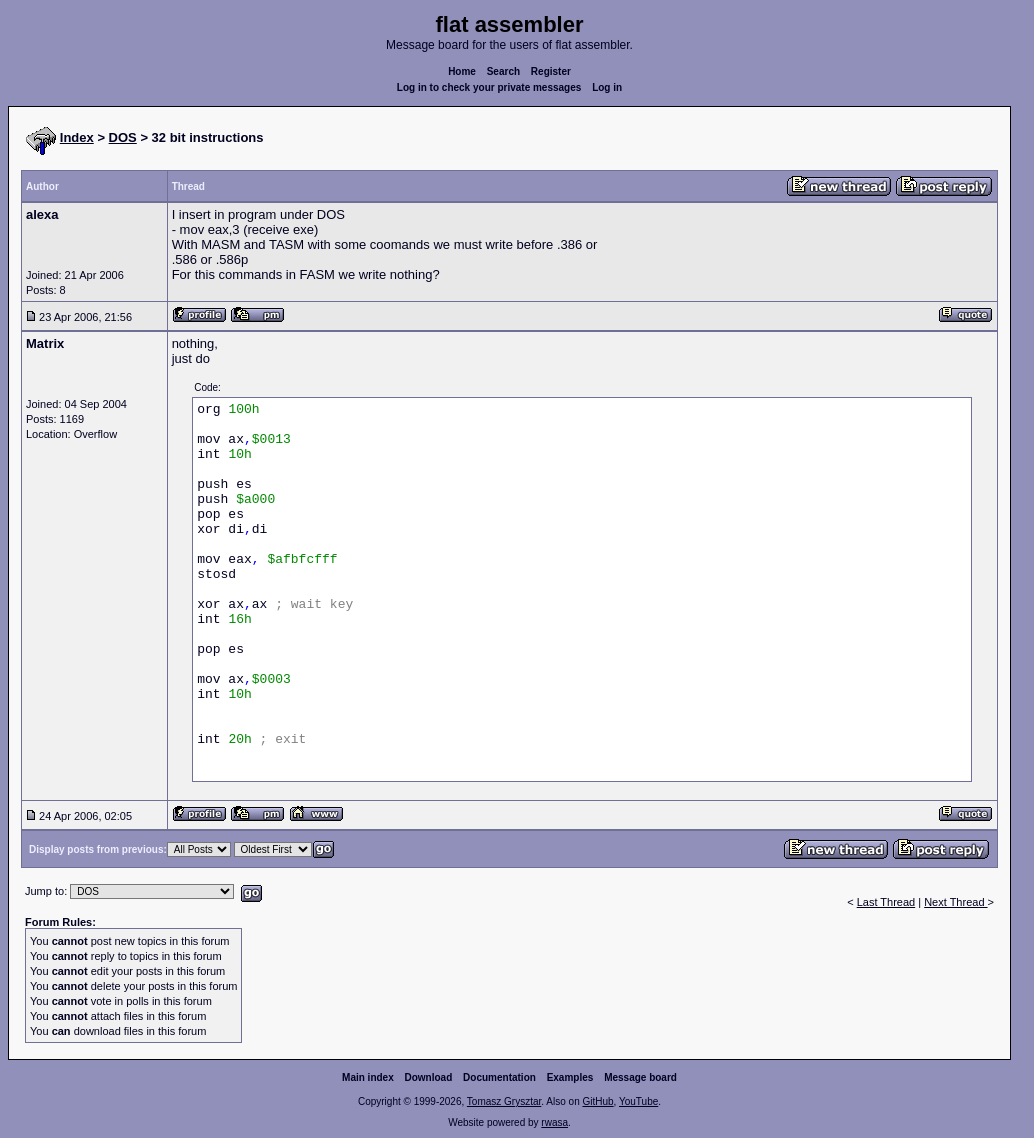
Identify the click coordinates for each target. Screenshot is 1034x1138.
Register (551, 71)
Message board (640, 1077)
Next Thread (955, 902)
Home (462, 71)
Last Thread (886, 902)
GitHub (597, 1101)
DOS (123, 137)
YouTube (638, 1101)
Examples (570, 1077)
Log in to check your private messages (489, 87)
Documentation (499, 1077)
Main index (368, 1077)
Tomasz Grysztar (504, 1101)
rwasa (554, 1122)
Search (503, 71)
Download (429, 1077)
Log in (607, 87)
